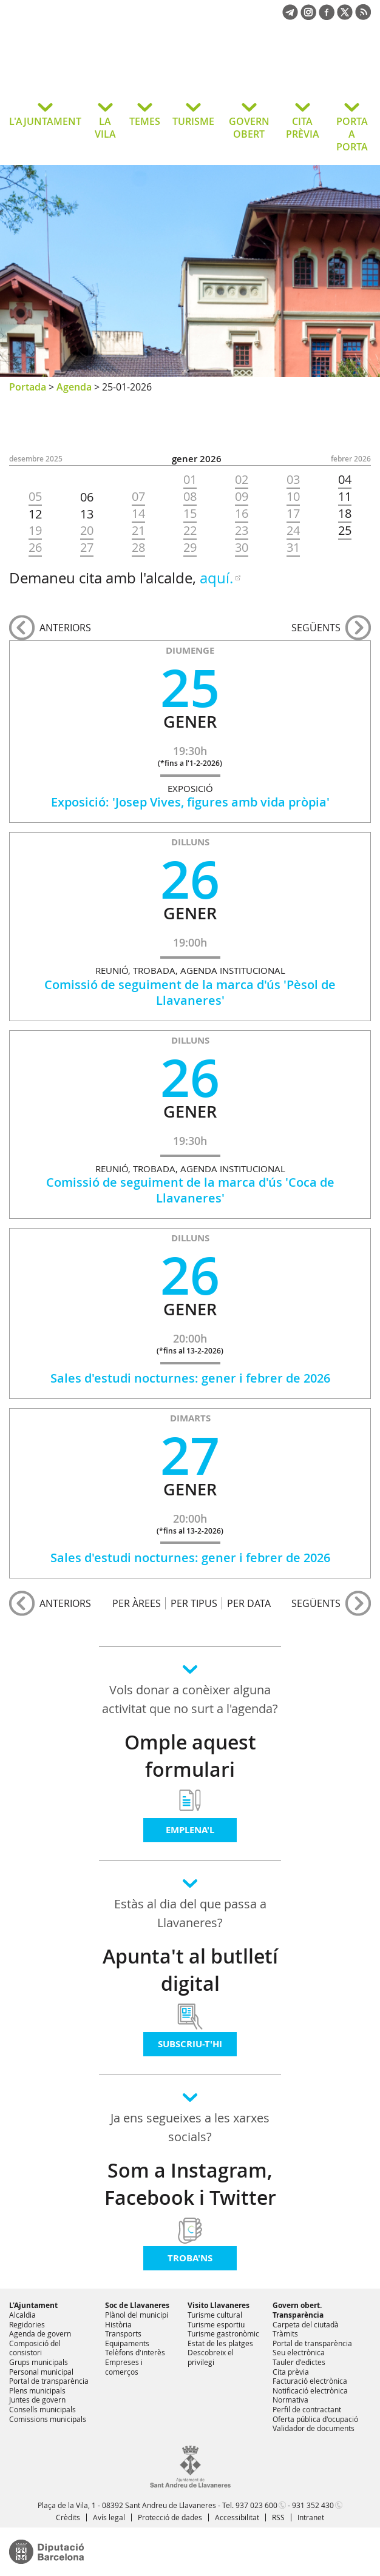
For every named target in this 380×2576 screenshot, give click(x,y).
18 (344, 514)
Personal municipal (41, 2371)
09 (241, 497)
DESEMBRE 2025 (36, 459)
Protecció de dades (170, 2517)
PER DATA (249, 1603)
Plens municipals (37, 2390)
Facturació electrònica (310, 2381)
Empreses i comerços (124, 2366)
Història (118, 2324)
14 (138, 514)
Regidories (27, 2324)
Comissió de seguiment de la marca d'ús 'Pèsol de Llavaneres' (190, 992)
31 (293, 547)
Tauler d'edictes (299, 2362)
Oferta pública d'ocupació (315, 2419)
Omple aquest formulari (190, 1756)
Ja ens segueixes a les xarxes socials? (190, 2127)
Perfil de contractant (307, 2409)
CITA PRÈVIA (302, 128)
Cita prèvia (291, 2371)
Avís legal (109, 2517)
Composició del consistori (35, 2348)
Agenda (74, 387)
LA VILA (105, 128)
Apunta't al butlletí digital (190, 1970)
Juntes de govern (37, 2399)
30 (241, 547)
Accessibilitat (237, 2517)
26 (35, 547)
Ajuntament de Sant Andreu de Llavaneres (106, 69)
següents (316, 627)
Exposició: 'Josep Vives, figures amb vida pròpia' (190, 802)
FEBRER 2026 (351, 459)
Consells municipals (42, 2409)
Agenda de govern (40, 2333)
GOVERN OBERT (249, 128)
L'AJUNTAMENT (45, 121)
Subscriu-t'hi (190, 2044)
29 (190, 547)
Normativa (290, 2399)
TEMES (144, 121)
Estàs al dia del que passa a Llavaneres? (190, 1913)
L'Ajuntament (33, 2305)
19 (35, 530)
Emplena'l (190, 1829)
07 (138, 497)
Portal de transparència (49, 2381)
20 (86, 530)
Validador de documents (314, 2428)
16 (241, 514)
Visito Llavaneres (218, 2305)
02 (241, 480)
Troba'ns (190, 2258)
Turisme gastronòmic (223, 2333)
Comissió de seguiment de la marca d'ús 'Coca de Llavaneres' (190, 1190)
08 (190, 497)
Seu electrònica (299, 2352)
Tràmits (285, 2333)
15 (190, 514)
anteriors (65, 627)
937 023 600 (256, 2505)
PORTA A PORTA (352, 134)
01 (190, 480)
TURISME (193, 121)
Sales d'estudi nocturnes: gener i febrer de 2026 (190, 1378)
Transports (123, 2333)
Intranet (310, 2517)
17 (293, 514)
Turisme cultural (215, 2314)
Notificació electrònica (310, 2390)
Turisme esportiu (216, 2324)
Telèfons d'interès (135, 2352)
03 (293, 480)
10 (293, 497)
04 (344, 480)
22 (190, 530)
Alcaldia (22, 2314)
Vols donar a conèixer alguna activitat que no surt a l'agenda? (190, 1699)
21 (138, 530)
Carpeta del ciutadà (306, 2324)
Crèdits (68, 2517)
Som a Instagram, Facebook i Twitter (190, 2184)
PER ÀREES (136, 1603)
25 (344, 530)
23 (241, 530)
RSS (278, 2517)
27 (86, 547)
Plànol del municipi (136, 2314)
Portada (27, 387)
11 (344, 497)
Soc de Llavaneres (137, 2305)
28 (138, 547)
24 (293, 530)
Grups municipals (38, 2362)
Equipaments (127, 2343)
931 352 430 (313, 2505)
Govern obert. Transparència (298, 2310)
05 (35, 497)
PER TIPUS (194, 1603)
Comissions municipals (47, 2419)
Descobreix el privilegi (211, 2357)
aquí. (216, 578)
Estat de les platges (220, 2343)
